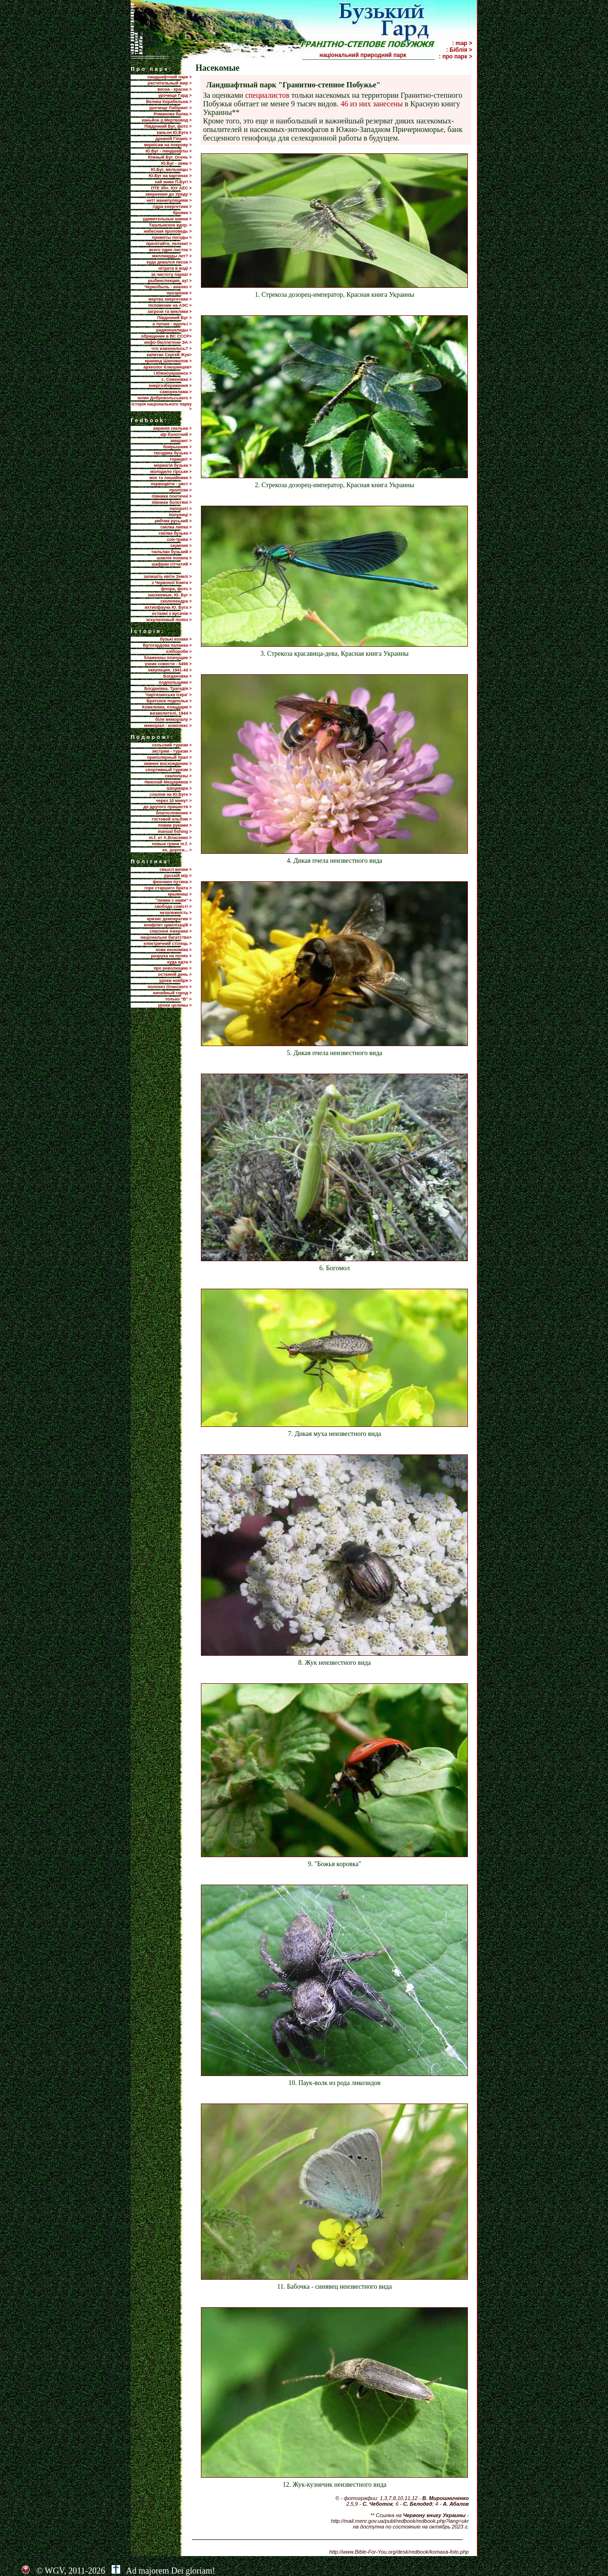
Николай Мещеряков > (167, 782)
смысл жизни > (176, 869)
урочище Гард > (174, 95)
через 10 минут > (173, 800)
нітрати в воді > (174, 268)
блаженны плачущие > (167, 657)
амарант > (181, 440)
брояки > (182, 212)
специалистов (267, 95)
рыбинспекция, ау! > (170, 280)
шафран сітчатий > (171, 564)
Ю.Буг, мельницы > (171, 169)
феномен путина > (172, 881)
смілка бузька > (175, 533)
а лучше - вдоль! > (171, 323)
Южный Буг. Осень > (170, 157)
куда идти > (179, 962)
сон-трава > (179, 539)
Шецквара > (179, 788)
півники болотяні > (171, 502)
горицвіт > (181, 459)
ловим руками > (174, 825)
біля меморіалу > (173, 719)
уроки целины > (174, 1005)
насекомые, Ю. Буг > (170, 595)
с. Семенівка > (177, 379)
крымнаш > (179, 894)
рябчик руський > (173, 521)
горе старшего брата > (167, 888)
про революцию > (172, 968)
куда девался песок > (168, 262)
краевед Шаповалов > (168, 361)
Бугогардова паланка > (167, 645)
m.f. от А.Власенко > (170, 837)
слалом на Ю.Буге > (170, 794)
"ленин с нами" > (174, 900)
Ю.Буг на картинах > (170, 175)
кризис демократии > (169, 918)
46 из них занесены (372, 104)
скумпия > (180, 545)
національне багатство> (166, 937)
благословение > (173, 813)
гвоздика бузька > (173, 453)
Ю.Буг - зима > (176, 163)
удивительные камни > (166, 219)
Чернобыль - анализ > (167, 286)
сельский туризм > (172, 745)
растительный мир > (170, 83)
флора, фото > (176, 588)
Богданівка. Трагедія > (168, 688)
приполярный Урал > (169, 757)
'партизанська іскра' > (168, 694)
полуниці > (180, 514)
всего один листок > (170, 249)
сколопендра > (176, 601)
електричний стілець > (167, 943)
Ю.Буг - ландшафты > (169, 151)
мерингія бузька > (173, 465)
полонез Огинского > (170, 986)
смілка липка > (176, 527)
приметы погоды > (172, 237)
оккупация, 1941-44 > (169, 670)
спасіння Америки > (171, 931)
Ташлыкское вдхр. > (170, 225)
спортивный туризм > (168, 769)
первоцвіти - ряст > (171, 483)
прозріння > (179, 293)
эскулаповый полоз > (168, 619)
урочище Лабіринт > (170, 107)
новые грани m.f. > (171, 843)
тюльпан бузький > (171, 551)
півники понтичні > (171, 496)
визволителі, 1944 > (171, 713)
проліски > (180, 490)
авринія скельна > (172, 428)
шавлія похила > (174, 558)
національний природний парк (376, 55)
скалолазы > (178, 776)
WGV (54, 2571)
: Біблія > (459, 50)
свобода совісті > (172, 906)
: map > (462, 43)
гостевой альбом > (172, 819)
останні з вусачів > (172, 613)
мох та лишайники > (170, 477)
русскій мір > (178, 875)
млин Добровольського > (165, 398)
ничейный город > (172, 993)
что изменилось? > (172, 348)
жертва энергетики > (169, 299)
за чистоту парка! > (171, 274)
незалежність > (175, 912)
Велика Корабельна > (168, 101)
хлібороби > (178, 651)
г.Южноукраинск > (172, 373)
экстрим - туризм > (172, 751)
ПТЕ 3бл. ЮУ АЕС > (171, 188)
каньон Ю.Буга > (174, 132)
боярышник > (177, 446)
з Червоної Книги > (171, 582)
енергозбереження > (170, 385)
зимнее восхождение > (167, 763)
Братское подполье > (169, 700)
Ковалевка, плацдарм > (166, 707)
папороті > (181, 508)
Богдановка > (177, 676)
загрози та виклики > (169, 311)
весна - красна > (175, 89)
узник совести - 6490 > (168, 663)
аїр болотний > (176, 434)
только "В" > (178, 999)
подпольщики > (175, 682)
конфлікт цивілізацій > (168, 925)
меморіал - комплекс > (168, 725)
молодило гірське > (170, 471)
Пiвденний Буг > (174, 317)
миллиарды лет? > (171, 256)
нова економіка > (174, 949)
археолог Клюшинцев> (167, 367)
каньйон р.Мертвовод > (167, 120)
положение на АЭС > (169, 305)
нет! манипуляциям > (169, 200)
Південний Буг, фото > (168, 126)
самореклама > (175, 391)
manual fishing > (174, 831)
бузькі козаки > (176, 639)
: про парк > (455, 56)
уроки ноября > (175, 980)
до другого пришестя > (167, 806)
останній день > (175, 974)
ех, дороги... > (177, 850)
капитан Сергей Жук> (169, 354)
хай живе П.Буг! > (173, 181)
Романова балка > (172, 114)
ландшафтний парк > (169, 77)
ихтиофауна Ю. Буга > (168, 607)
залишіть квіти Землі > (167, 576)
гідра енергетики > (171, 206)
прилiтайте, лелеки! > (168, 243)
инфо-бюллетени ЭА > (168, 342)
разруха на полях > (171, 955)
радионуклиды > (174, 330)
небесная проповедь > (168, 231)
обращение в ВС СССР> (166, 336)
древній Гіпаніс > (173, 138)
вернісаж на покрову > (167, 144)
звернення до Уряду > (168, 194)
